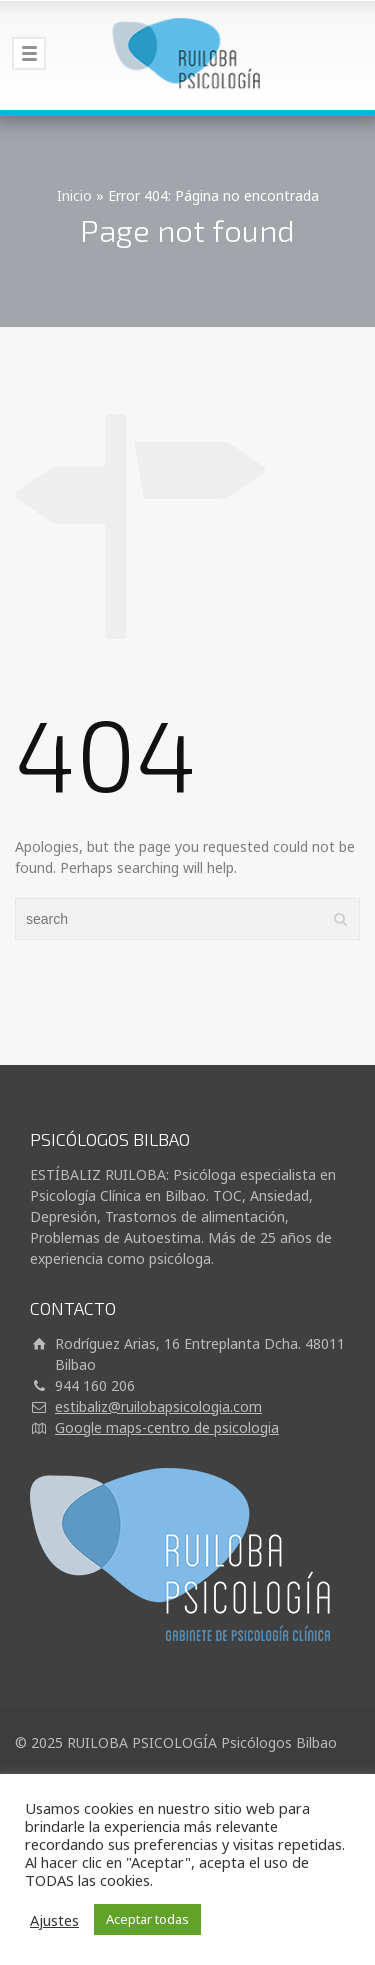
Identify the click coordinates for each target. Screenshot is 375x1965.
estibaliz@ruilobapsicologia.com (158, 1406)
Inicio (74, 195)
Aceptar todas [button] (147, 1919)
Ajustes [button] (54, 1920)
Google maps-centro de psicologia (167, 1427)
